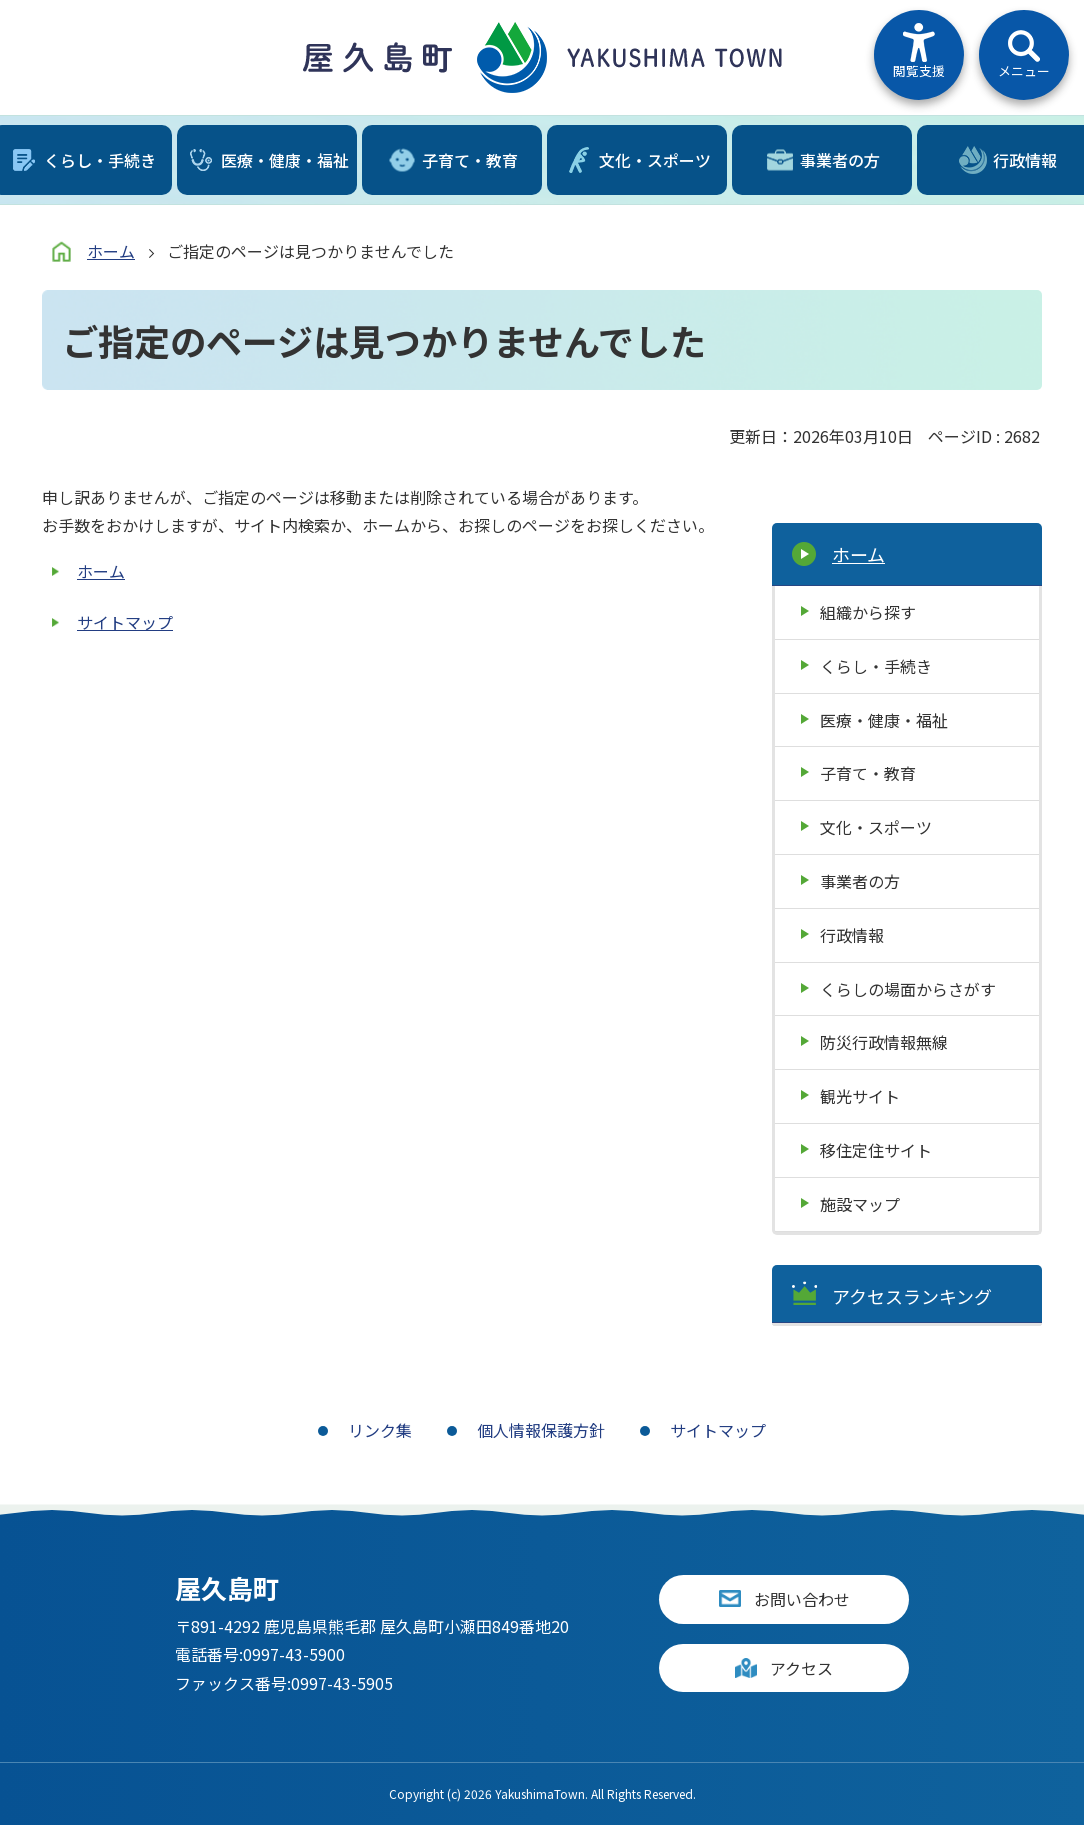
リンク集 (380, 1430)
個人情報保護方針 (541, 1430)
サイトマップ (125, 622)
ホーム (111, 251)
